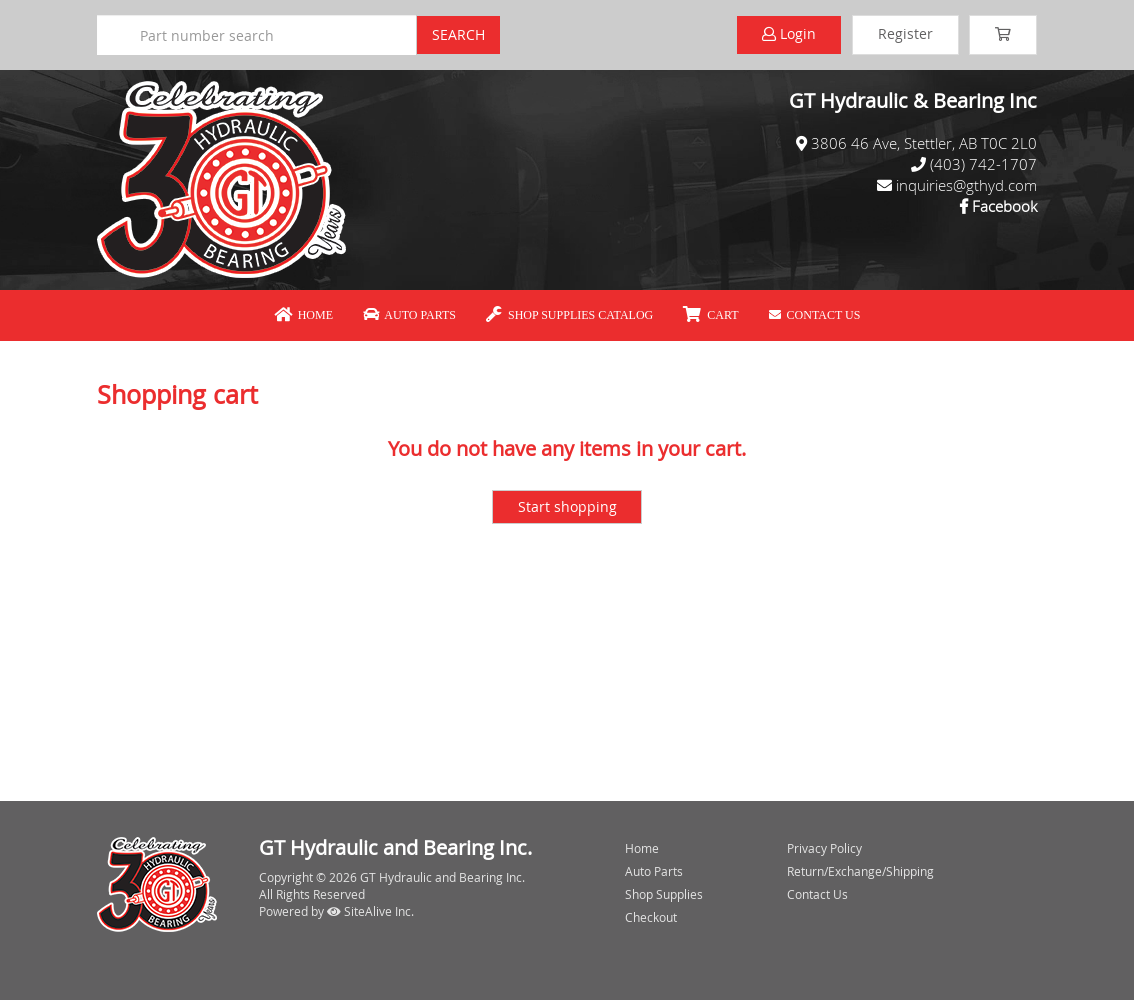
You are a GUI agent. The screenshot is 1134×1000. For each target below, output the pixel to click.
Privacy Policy (824, 848)
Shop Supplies (664, 894)
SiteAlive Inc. (370, 911)
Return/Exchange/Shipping (860, 871)
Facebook (1004, 206)
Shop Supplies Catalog (569, 315)
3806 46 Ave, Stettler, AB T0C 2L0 (924, 143)
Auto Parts (409, 315)
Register (905, 33)
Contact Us (815, 315)
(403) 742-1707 (983, 164)
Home (303, 315)
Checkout (651, 917)
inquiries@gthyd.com (966, 185)
